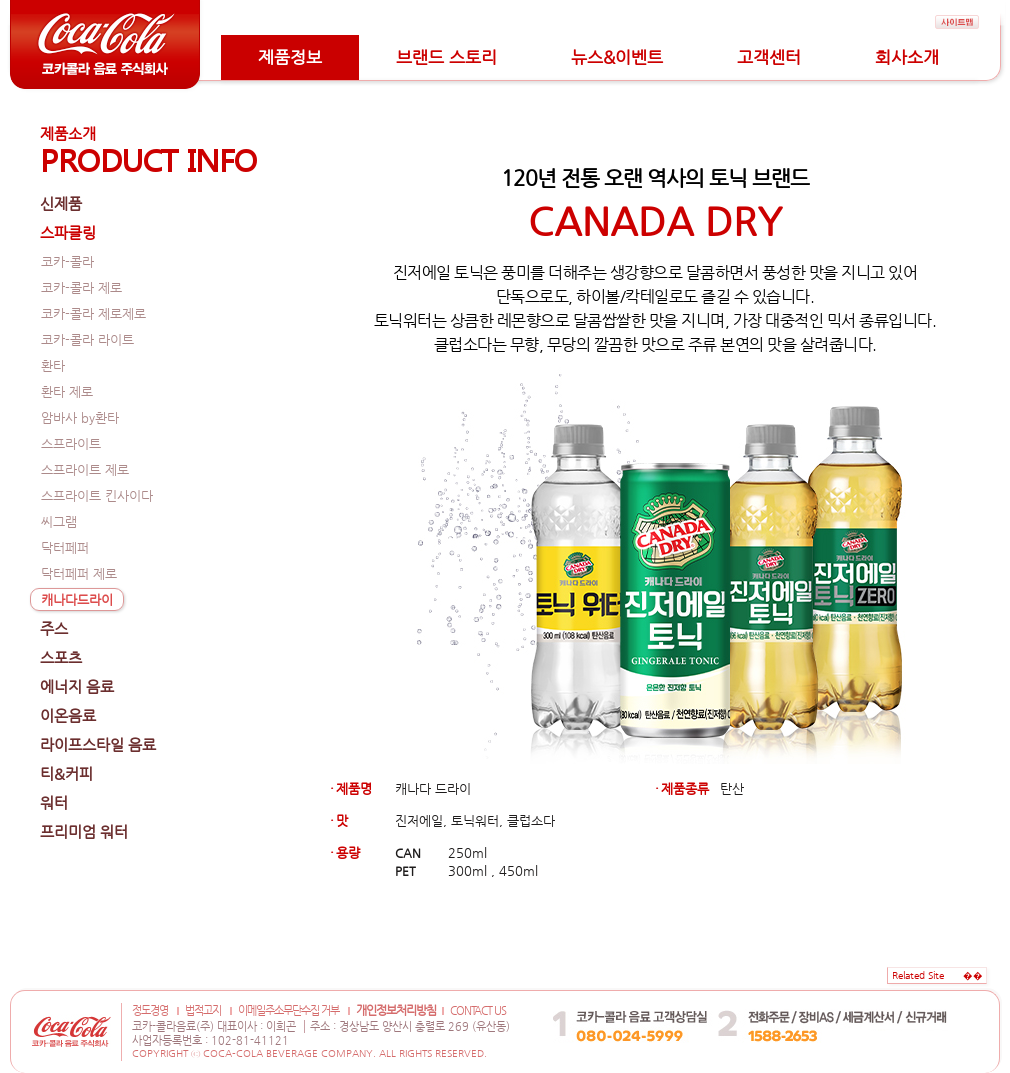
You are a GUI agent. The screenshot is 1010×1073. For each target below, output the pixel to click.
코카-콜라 (67, 261)
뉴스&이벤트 (617, 57)
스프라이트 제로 (85, 469)
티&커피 (66, 773)
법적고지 (203, 1010)
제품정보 (290, 57)
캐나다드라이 (77, 599)
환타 (53, 365)
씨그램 (59, 521)
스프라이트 (71, 443)
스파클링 (68, 232)
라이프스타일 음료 (98, 744)
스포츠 (61, 657)
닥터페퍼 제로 (79, 573)
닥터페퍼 (65, 547)
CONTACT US (478, 1010)
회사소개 (907, 57)
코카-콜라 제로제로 (93, 313)
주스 (54, 628)
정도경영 (150, 1010)
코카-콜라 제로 (81, 287)
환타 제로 (67, 391)
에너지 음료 (77, 686)
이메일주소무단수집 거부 (288, 1010)
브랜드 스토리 (446, 57)
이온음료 (68, 715)
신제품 (61, 203)
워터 (54, 802)
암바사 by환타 (80, 417)
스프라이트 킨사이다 (97, 495)
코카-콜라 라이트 (87, 339)
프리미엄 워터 (84, 831)
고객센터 (769, 57)
